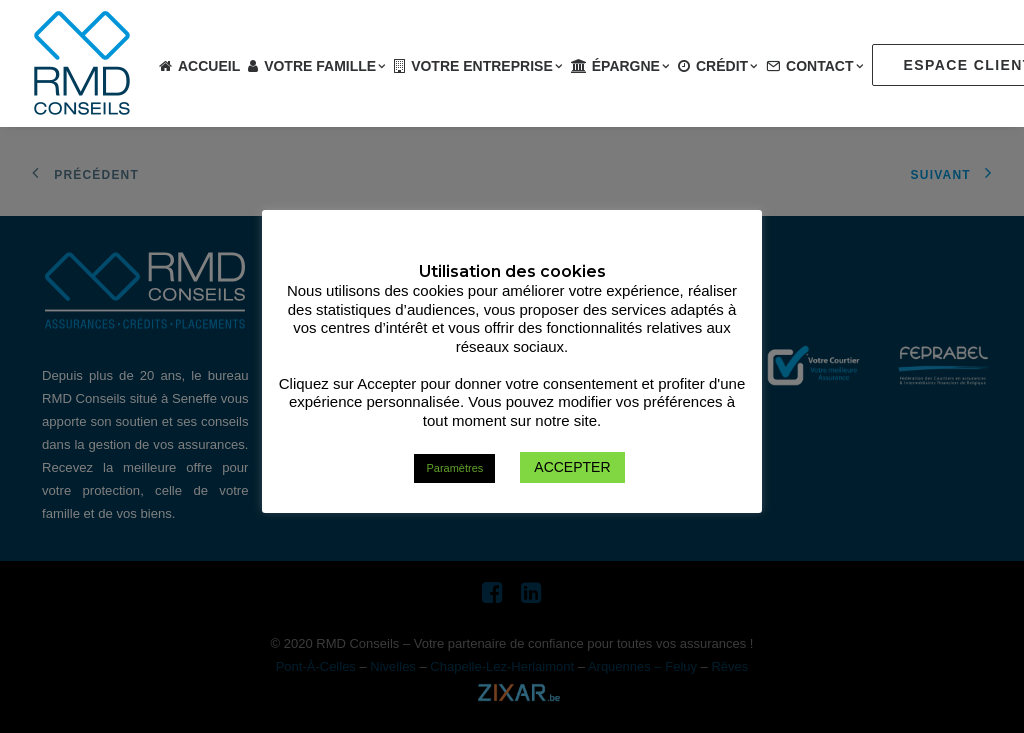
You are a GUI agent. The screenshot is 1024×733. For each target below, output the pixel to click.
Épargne (631, 66)
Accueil (209, 66)
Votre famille (325, 66)
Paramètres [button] (454, 468)
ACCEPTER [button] (572, 467)
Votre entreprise (487, 66)
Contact (825, 66)
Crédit (727, 66)
